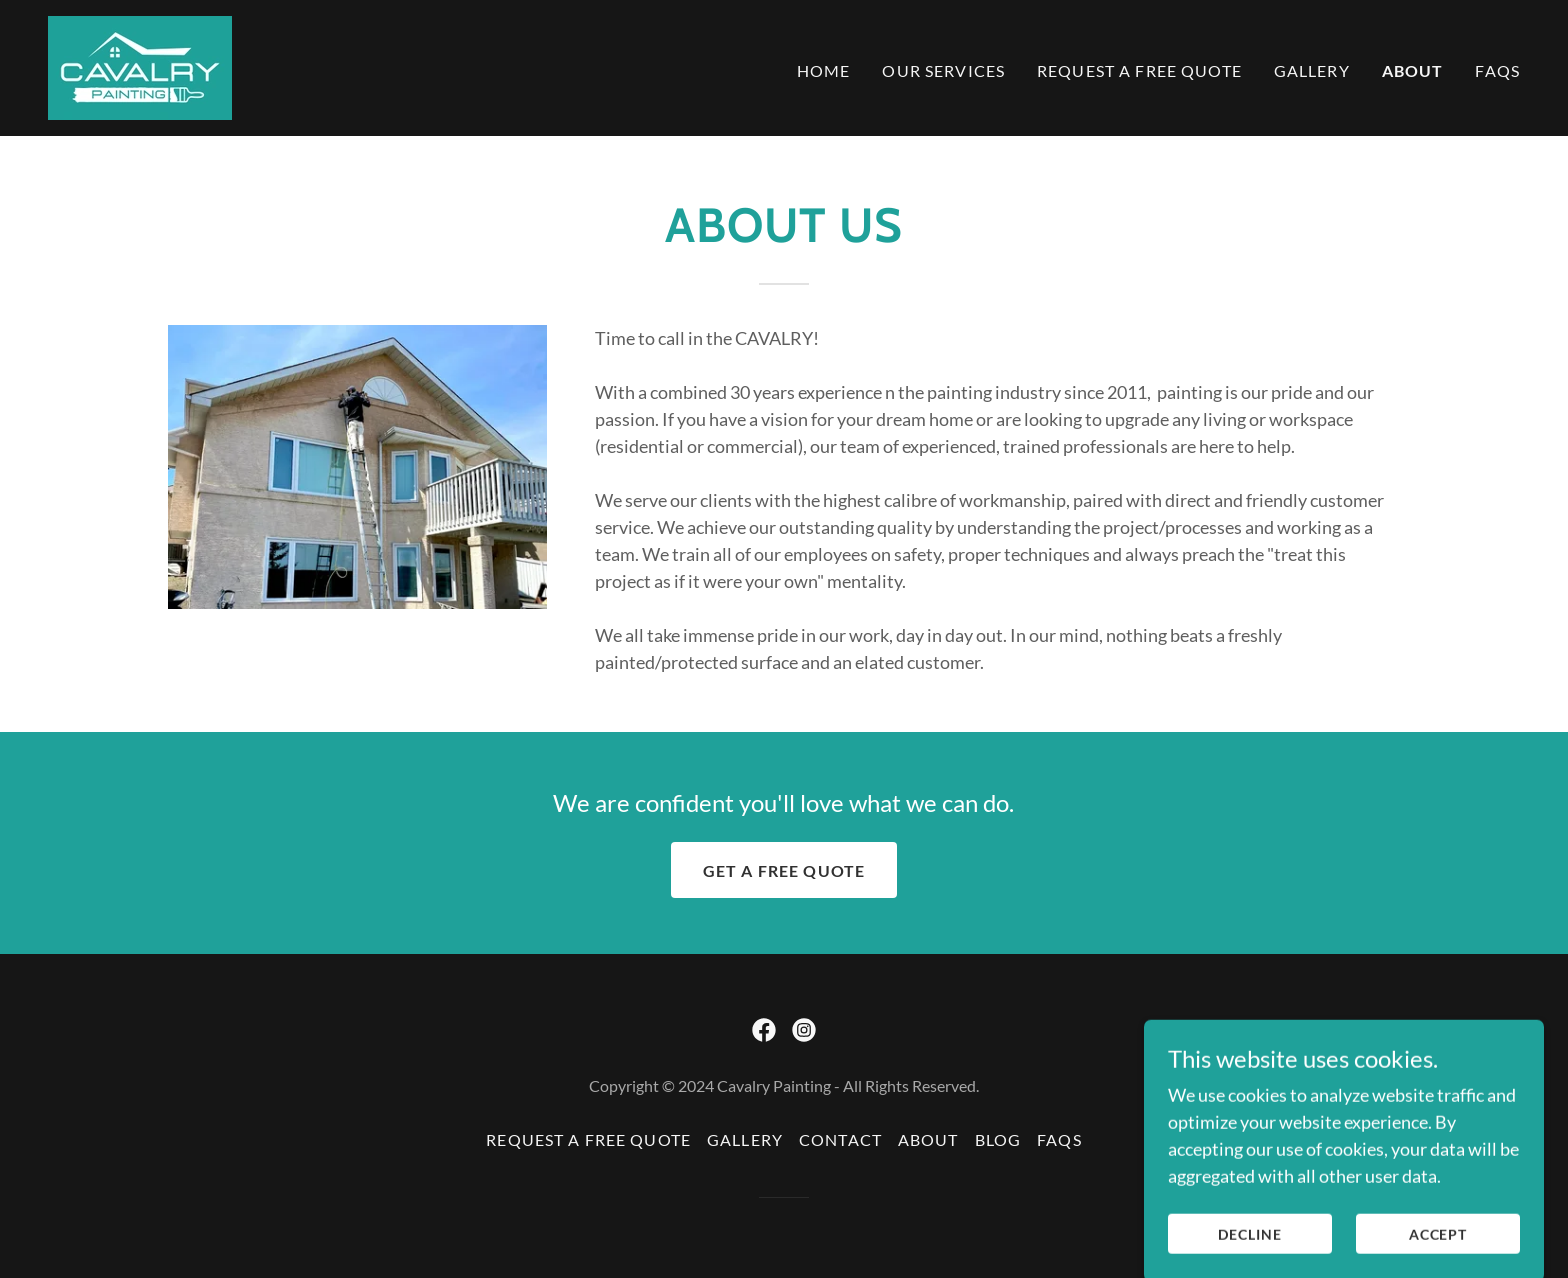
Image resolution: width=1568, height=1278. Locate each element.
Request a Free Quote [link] (1139, 70)
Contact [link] (840, 1139)
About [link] (1413, 70)
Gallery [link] (1312, 70)
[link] (140, 66)
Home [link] (824, 70)
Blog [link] (998, 1139)
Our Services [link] (943, 70)
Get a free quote (784, 870)
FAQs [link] (1497, 70)
